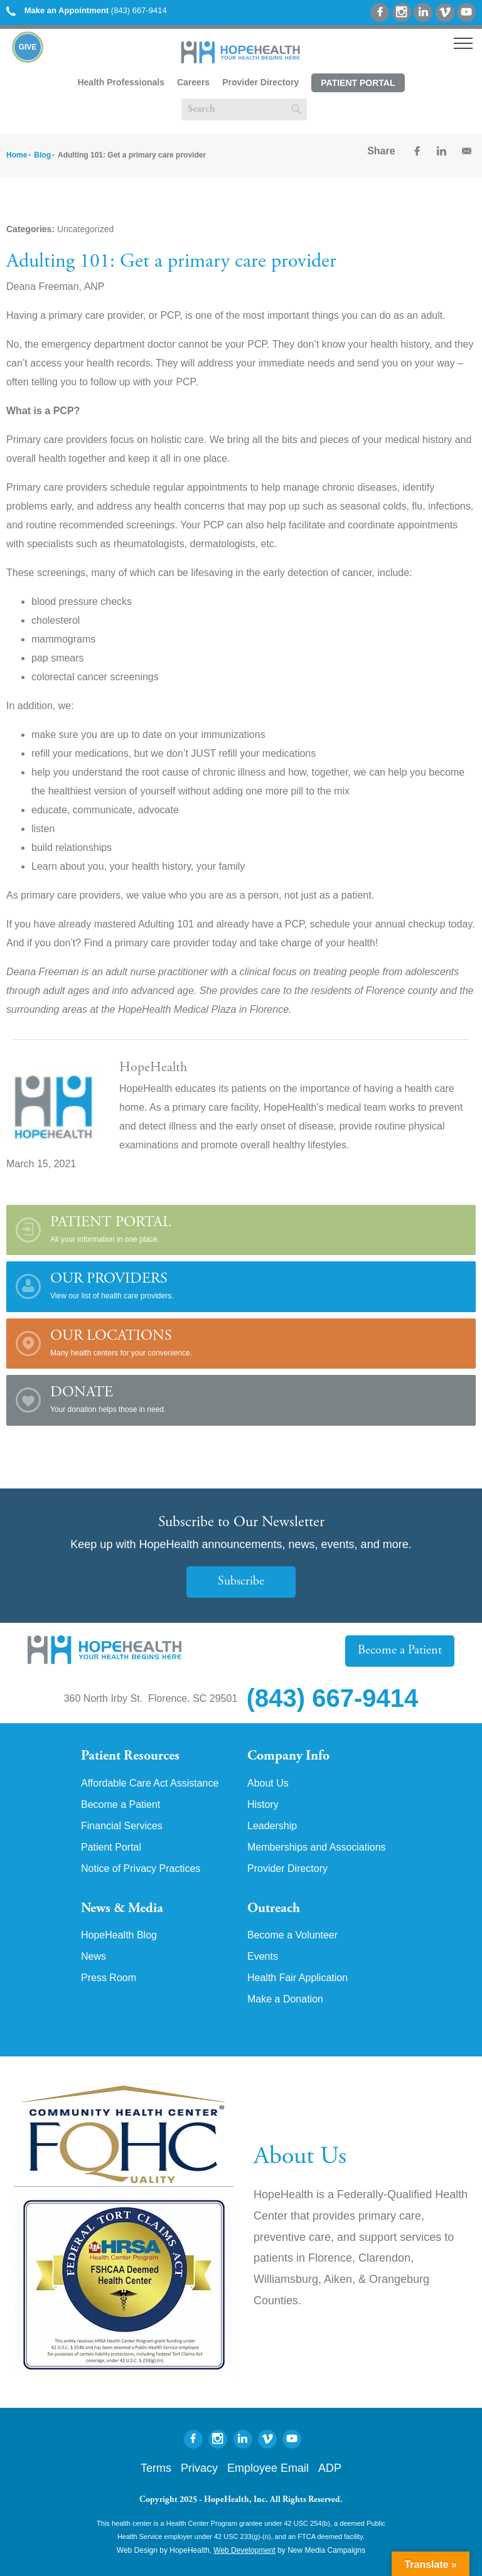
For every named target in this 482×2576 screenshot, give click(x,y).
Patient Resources (130, 1756)
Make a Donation (285, 1999)
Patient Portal (358, 83)
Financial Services (122, 1826)
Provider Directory (260, 82)
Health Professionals (120, 82)
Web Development (244, 2550)
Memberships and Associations (316, 1847)
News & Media (122, 1909)
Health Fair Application (297, 1978)
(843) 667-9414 (86, 10)
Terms (156, 2468)
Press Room (108, 1978)
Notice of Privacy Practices (140, 1869)
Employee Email (268, 2468)
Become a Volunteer (292, 1935)
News (93, 1957)
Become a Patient (400, 1650)
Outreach (273, 1909)
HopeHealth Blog (119, 1935)
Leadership (272, 1826)
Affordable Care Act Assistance (149, 1783)
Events (262, 1957)
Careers (193, 82)
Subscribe (241, 1581)
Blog (42, 155)
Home (16, 155)
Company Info (288, 1756)
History (263, 1805)
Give (28, 47)
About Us (268, 1783)
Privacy (199, 2468)
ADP (329, 2468)
